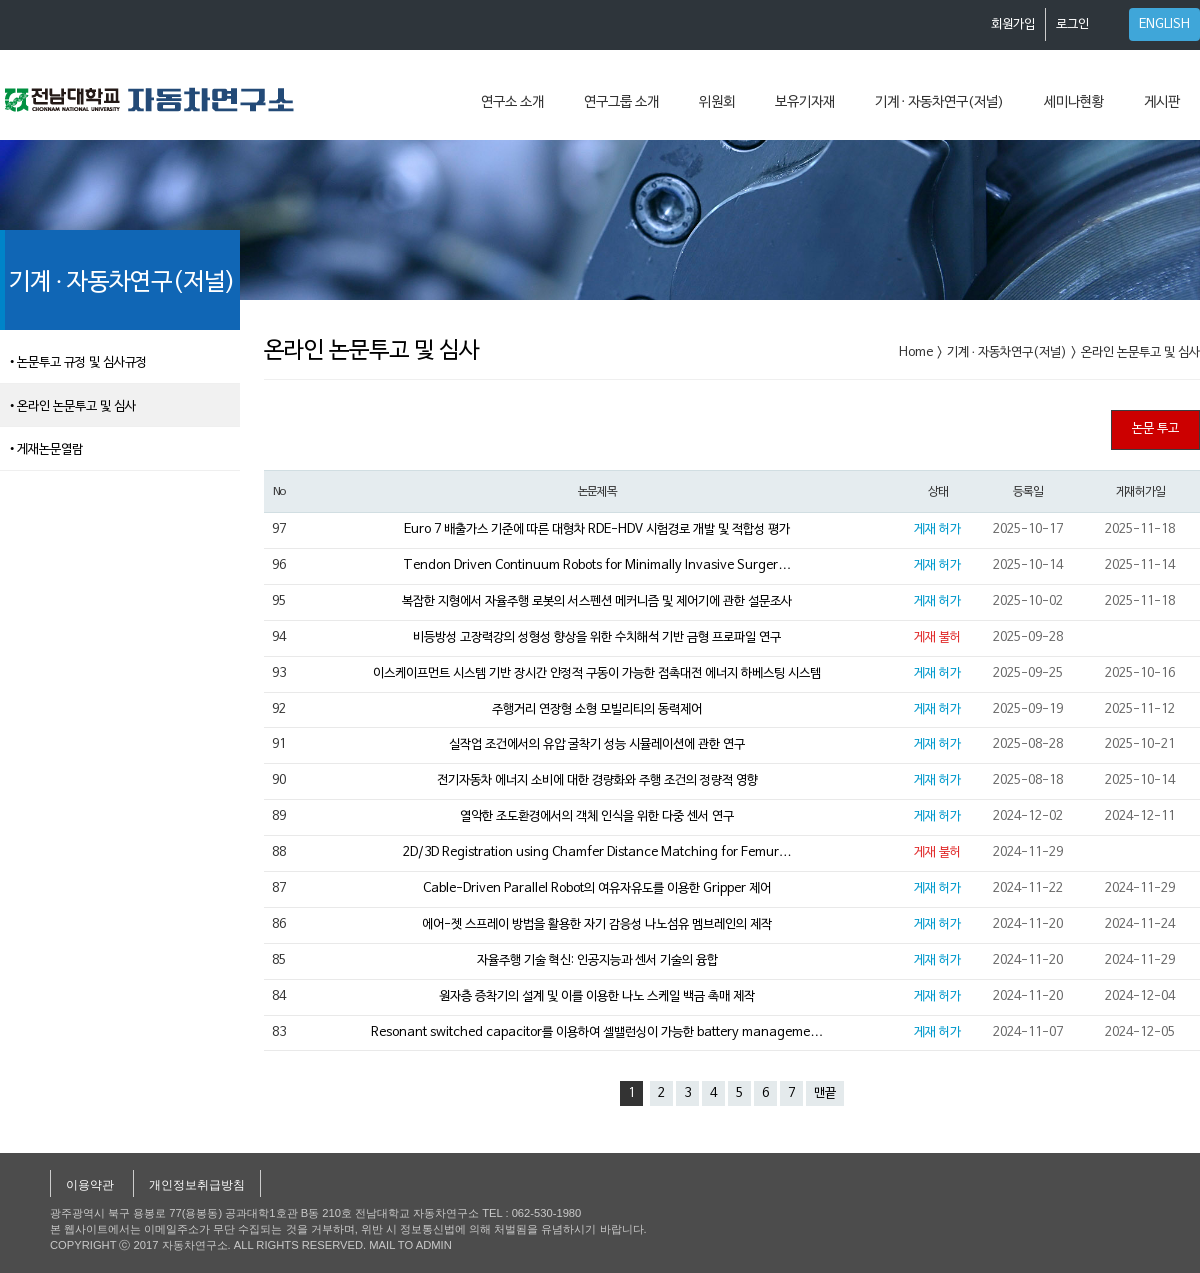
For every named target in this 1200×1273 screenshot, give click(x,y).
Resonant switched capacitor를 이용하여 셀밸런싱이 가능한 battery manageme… (597, 1033)
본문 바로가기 (0, 0)
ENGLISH (1164, 25)
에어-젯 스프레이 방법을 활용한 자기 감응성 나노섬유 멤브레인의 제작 (597, 925)
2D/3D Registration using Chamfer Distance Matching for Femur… (597, 853)
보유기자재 (805, 102)
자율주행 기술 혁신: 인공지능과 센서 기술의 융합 (597, 961)
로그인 (1072, 25)
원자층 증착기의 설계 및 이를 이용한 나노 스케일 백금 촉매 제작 (597, 997)
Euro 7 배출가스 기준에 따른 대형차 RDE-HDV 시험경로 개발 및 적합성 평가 (597, 530)
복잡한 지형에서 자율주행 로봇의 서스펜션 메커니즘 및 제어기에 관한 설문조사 (597, 602)
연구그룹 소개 (621, 102)
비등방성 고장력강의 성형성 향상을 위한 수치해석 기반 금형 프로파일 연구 (597, 638)
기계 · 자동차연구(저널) (939, 102)
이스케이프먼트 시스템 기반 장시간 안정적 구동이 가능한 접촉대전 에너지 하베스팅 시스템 (597, 674)
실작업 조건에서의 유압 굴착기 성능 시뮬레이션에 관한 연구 (597, 745)
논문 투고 (1155, 429)
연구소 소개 (512, 102)
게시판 (1162, 102)
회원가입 (1013, 25)
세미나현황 (1074, 102)
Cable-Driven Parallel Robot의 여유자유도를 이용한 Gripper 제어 (597, 889)
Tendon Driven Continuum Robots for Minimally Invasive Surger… (597, 566)
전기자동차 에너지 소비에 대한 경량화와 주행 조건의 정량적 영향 (597, 781)
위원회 (717, 102)
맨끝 (825, 1094)
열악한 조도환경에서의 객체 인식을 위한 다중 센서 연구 (597, 817)
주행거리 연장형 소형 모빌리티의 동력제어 (597, 710)
